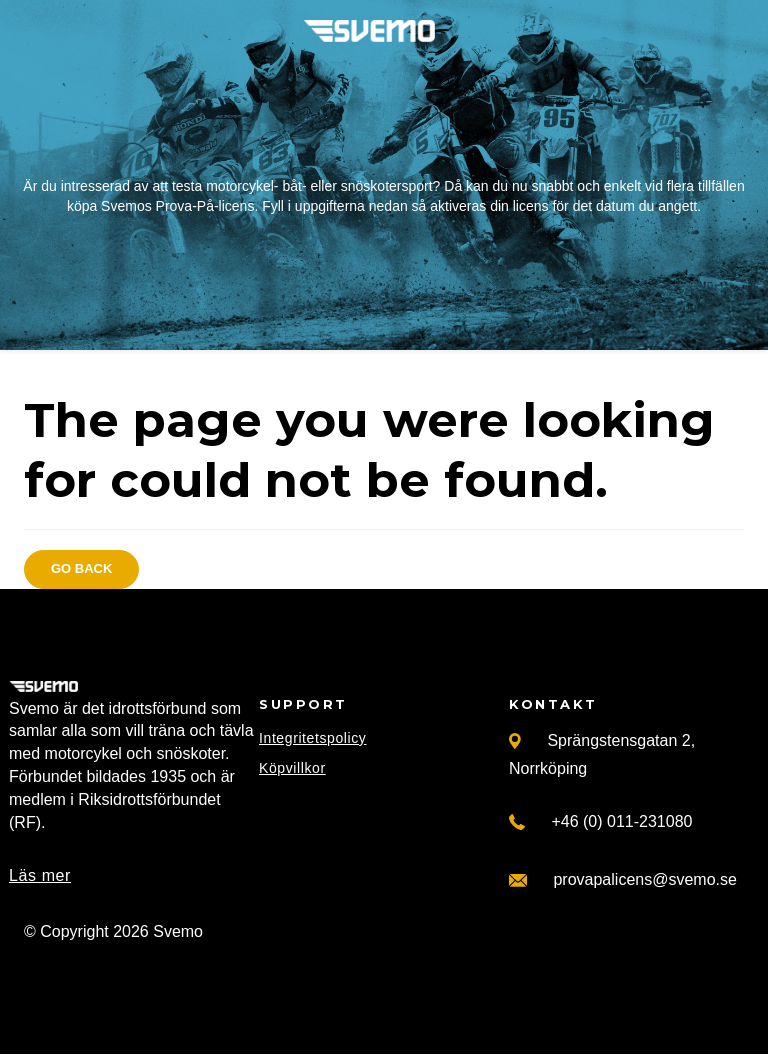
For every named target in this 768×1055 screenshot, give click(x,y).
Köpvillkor (292, 768)
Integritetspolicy (312, 738)
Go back (81, 568)
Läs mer (40, 875)
